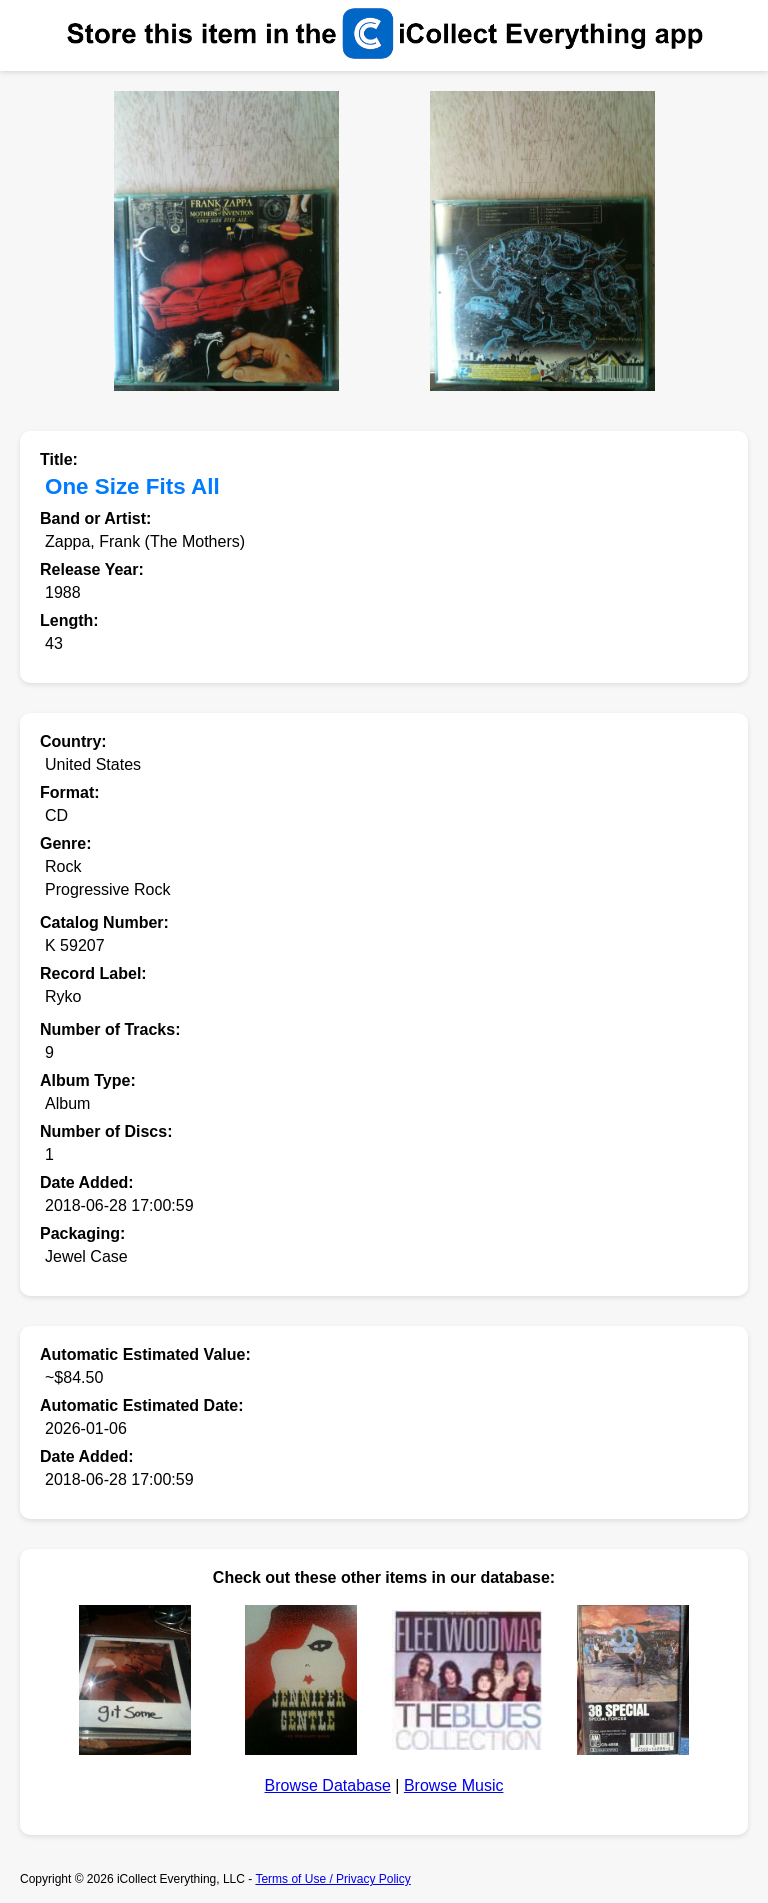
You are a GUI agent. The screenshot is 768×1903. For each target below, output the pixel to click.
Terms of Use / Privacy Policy (332, 1879)
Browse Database (328, 1785)
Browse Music (454, 1785)
